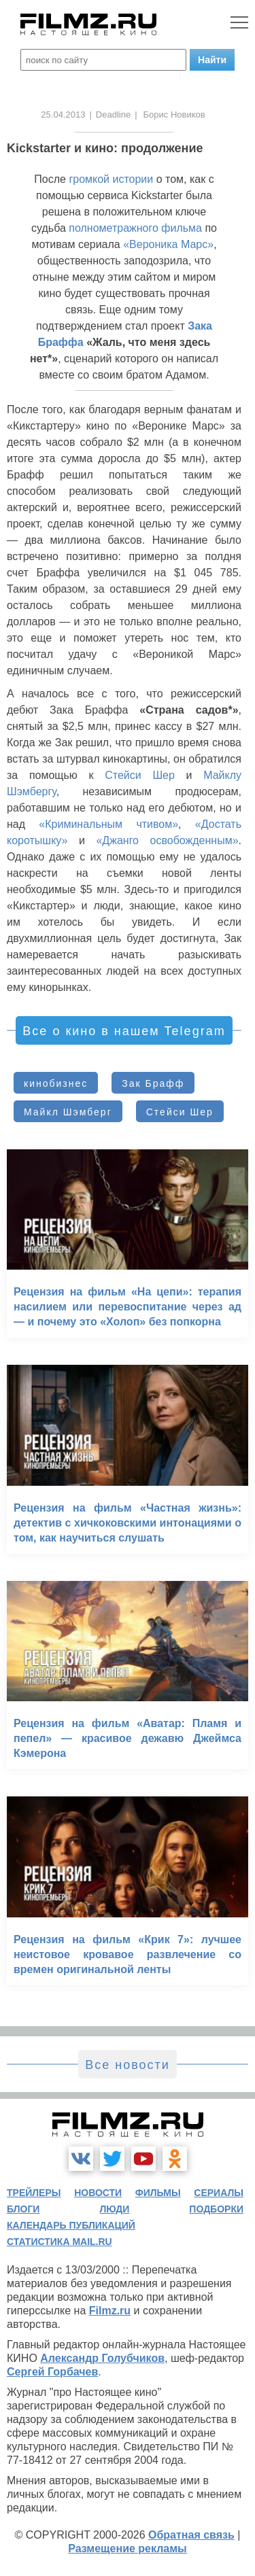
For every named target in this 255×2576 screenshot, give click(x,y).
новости (98, 2192)
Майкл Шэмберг (68, 1112)
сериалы (218, 2192)
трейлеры (34, 2192)
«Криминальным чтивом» (108, 824)
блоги (23, 2209)
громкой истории (111, 179)
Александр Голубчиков (102, 2358)
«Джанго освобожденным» (167, 840)
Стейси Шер (140, 775)
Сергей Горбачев (52, 2372)
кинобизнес (56, 1083)
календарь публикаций (71, 2225)
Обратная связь (191, 2535)
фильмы (158, 2192)
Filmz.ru (110, 2310)
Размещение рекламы (127, 2548)
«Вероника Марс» (168, 244)
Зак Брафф (153, 1083)
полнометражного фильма (135, 228)
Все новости (127, 2065)
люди (114, 2209)
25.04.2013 (63, 114)
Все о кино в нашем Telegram (123, 1031)
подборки (216, 2209)
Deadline (113, 114)
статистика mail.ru (59, 2241)
